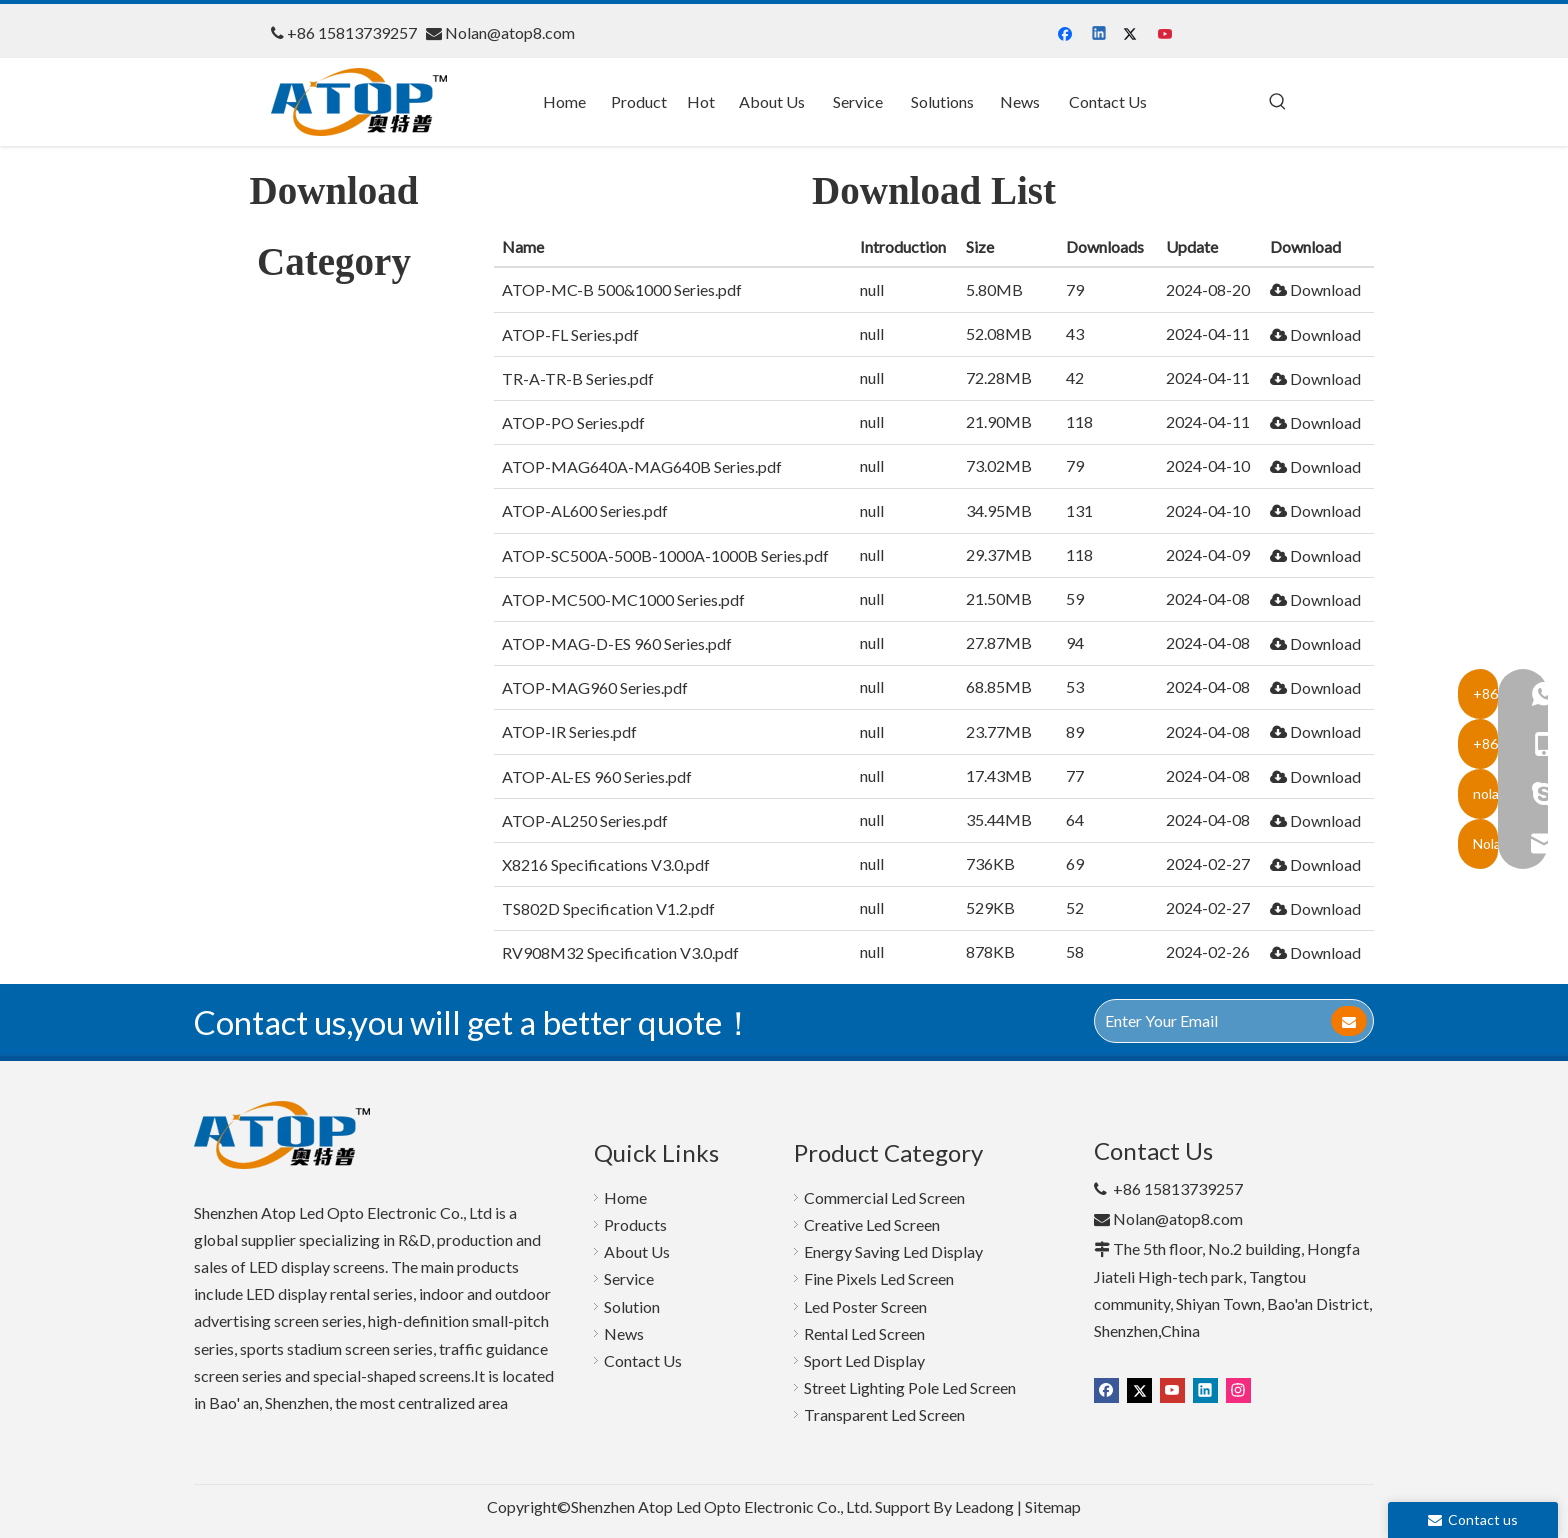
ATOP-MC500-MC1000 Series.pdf (623, 599)
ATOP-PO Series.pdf (573, 422)
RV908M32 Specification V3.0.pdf (620, 952)
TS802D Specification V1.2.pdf (608, 908)
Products (635, 1224)
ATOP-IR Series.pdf (569, 731)
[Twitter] (1133, 34)
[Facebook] (1067, 34)
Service (629, 1278)
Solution (632, 1306)
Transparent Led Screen (884, 1414)
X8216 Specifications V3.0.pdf (606, 864)
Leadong (984, 1506)
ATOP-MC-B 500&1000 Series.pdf (622, 289)
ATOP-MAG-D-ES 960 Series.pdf (617, 643)
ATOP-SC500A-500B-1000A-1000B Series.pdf (665, 555)
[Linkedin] (1100, 34)
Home (625, 1197)
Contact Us (643, 1360)
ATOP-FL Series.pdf (570, 334)
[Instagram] (1238, 1389)
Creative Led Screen (872, 1224)
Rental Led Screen (864, 1333)
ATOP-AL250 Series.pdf (585, 820)
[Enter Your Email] (1212, 1021)
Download (1315, 289)
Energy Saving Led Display (893, 1251)
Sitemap (1053, 1506)
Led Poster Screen (865, 1306)
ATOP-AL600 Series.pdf (585, 510)
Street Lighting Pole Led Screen (910, 1387)
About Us (637, 1251)
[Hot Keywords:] (1278, 102)
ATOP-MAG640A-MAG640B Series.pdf (642, 466)
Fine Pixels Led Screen (879, 1278)
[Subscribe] (1349, 1021)
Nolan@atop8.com (510, 32)
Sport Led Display (864, 1360)
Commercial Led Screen (884, 1197)
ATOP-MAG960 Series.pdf (595, 687)
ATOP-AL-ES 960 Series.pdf (597, 776)
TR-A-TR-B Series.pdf (578, 378)
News (624, 1333)
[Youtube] (1166, 34)
